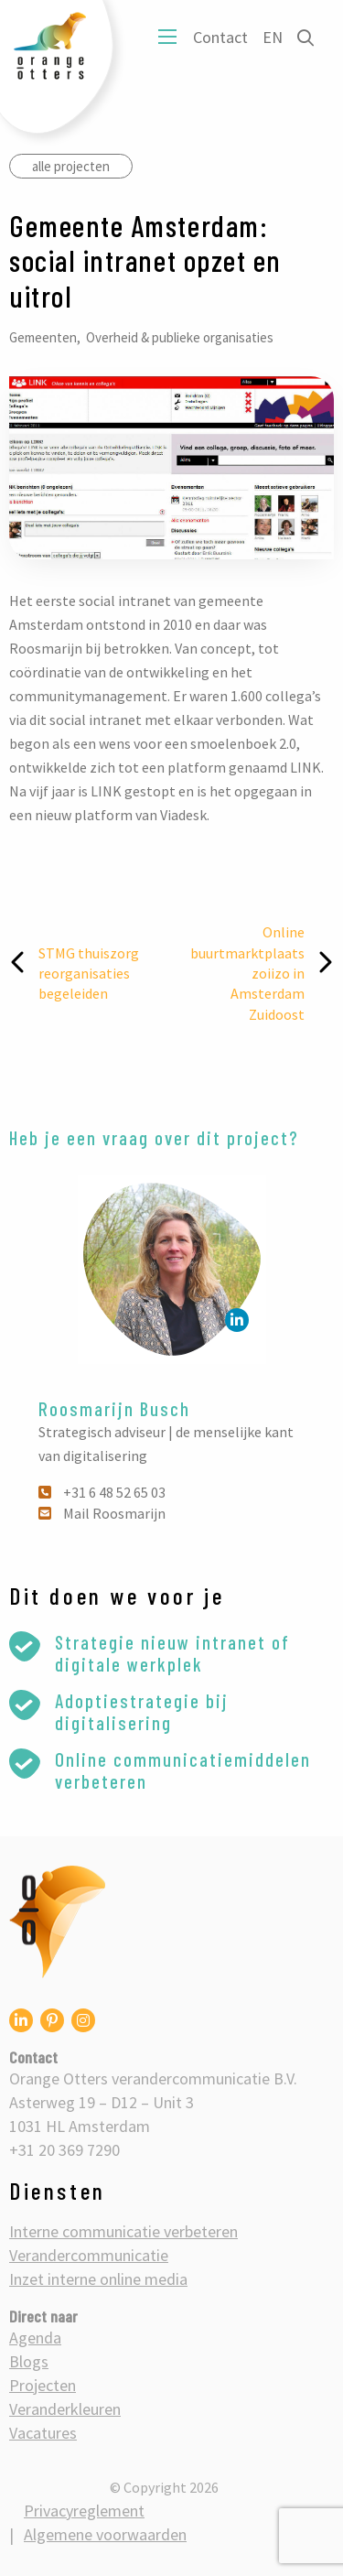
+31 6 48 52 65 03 (102, 1492)
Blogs (28, 2361)
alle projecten (71, 166)
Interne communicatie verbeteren (123, 2231)
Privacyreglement (84, 2510)
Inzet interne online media (98, 2278)
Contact (220, 37)
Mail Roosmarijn (102, 1513)
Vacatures (43, 2432)
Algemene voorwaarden (105, 2534)
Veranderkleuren (65, 2408)
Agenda (35, 2337)
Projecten (42, 2385)
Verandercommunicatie (88, 2255)
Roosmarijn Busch (114, 1408)
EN (273, 37)
